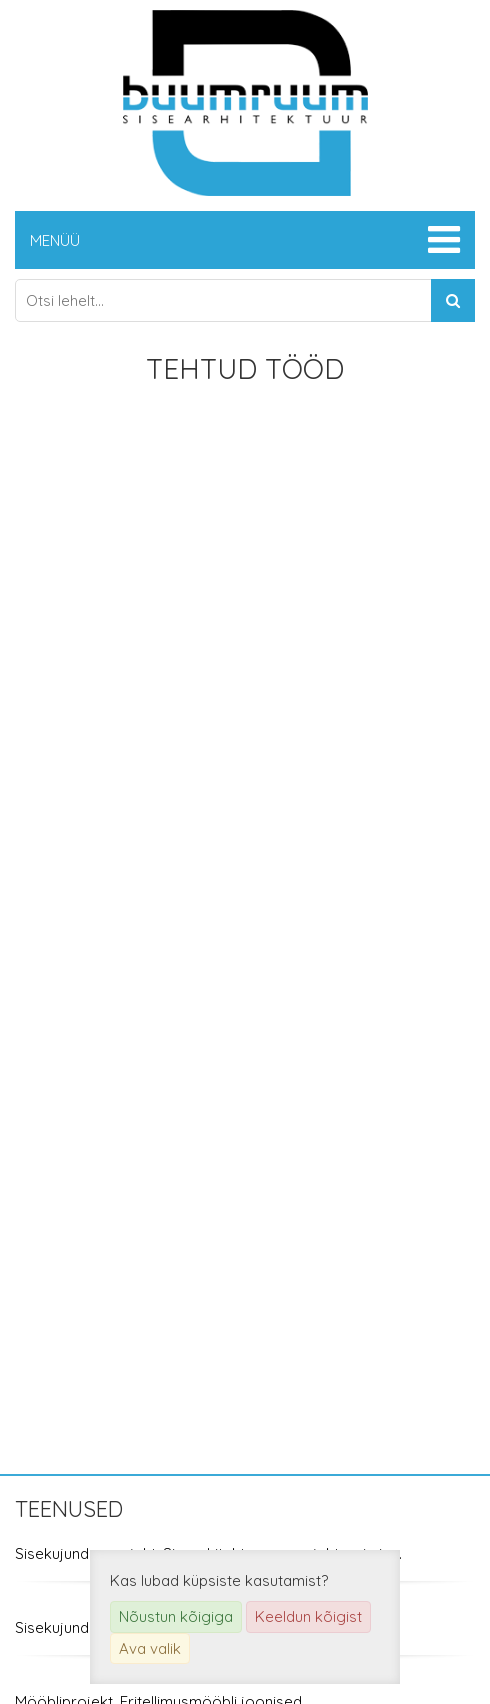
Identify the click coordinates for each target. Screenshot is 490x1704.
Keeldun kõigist (308, 1616)
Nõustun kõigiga (176, 1616)
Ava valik (150, 1648)
